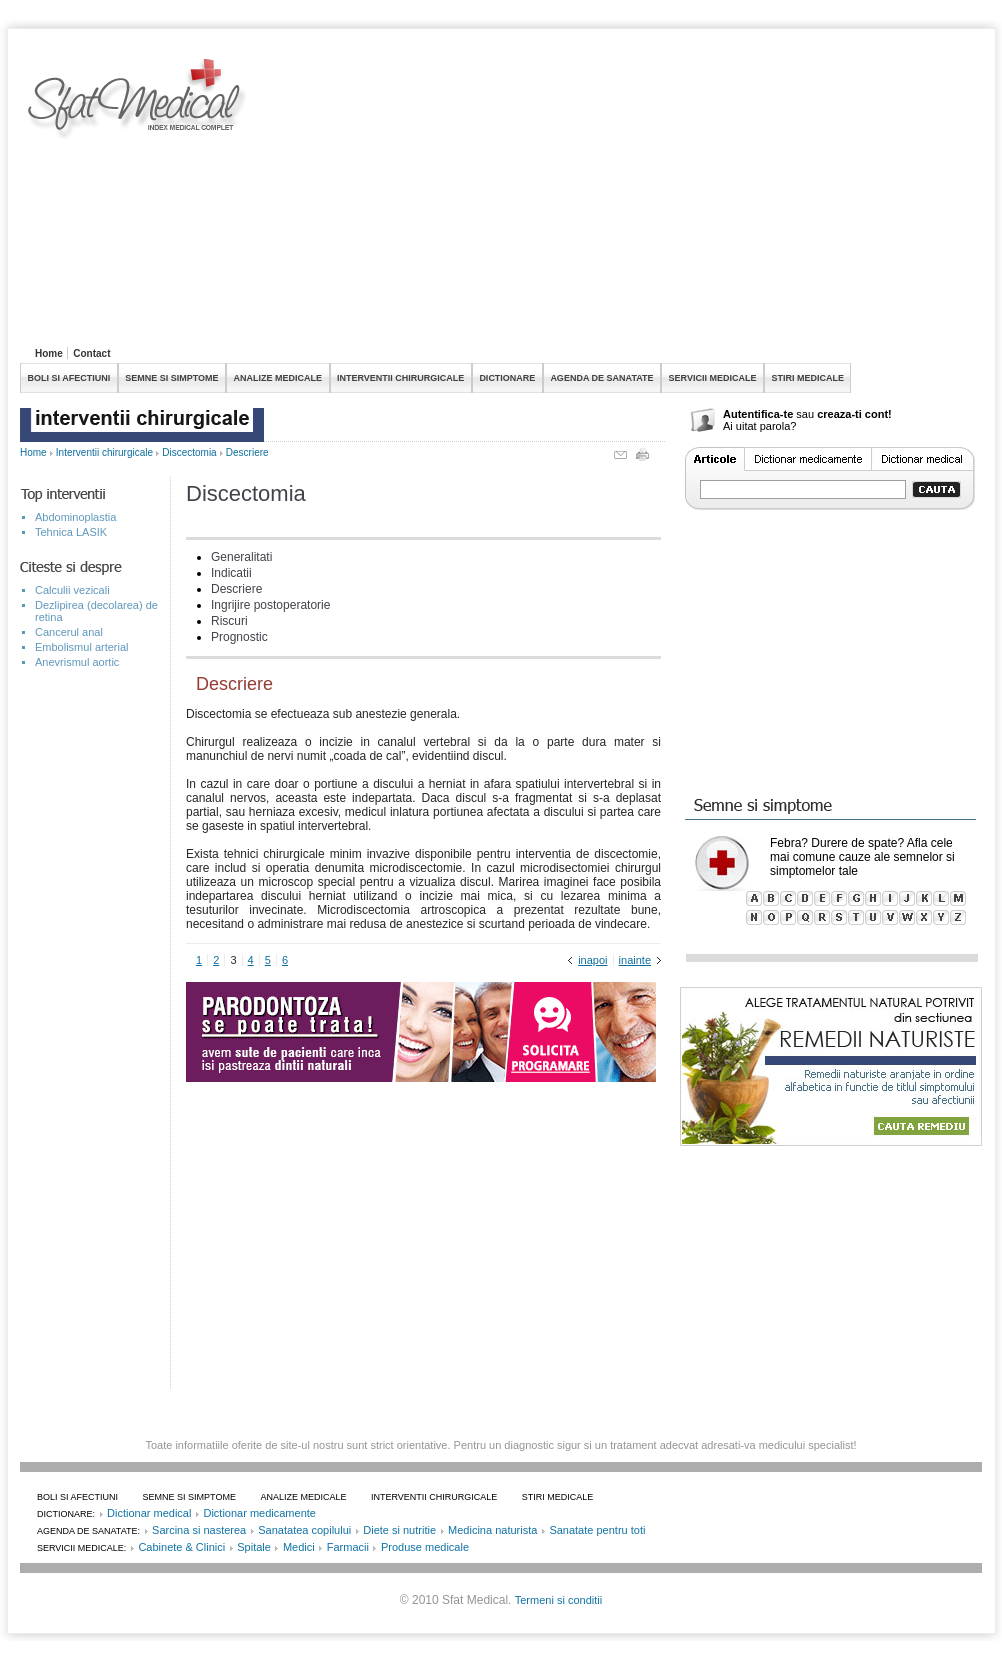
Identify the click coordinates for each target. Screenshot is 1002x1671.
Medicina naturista (492, 1530)
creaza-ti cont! (854, 414)
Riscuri (229, 621)
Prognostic (239, 637)
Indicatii (231, 573)
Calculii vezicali (72, 590)
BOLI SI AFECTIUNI (69, 378)
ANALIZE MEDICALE (278, 378)
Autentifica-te (758, 414)
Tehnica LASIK (71, 532)
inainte (635, 960)
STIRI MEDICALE (807, 378)
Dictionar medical (149, 1513)
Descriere (247, 452)
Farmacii (348, 1547)
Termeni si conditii (558, 1600)
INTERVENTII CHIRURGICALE (400, 378)
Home (49, 353)
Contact (91, 353)
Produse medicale (425, 1547)
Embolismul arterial (82, 647)
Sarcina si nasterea (199, 1530)
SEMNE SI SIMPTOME (171, 378)
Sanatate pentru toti (597, 1530)
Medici (299, 1547)
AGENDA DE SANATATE (601, 378)
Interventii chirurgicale (104, 452)
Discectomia (189, 452)
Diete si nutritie (399, 1530)
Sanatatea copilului (304, 1530)
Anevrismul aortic (77, 662)
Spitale (254, 1547)
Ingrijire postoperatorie (270, 605)
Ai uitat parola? (759, 426)
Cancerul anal (69, 632)
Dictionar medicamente (259, 1513)
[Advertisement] (511, 199)
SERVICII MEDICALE (713, 378)
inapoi (592, 960)
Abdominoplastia (75, 517)
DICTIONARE (507, 378)
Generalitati (241, 557)
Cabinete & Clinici (181, 1547)
